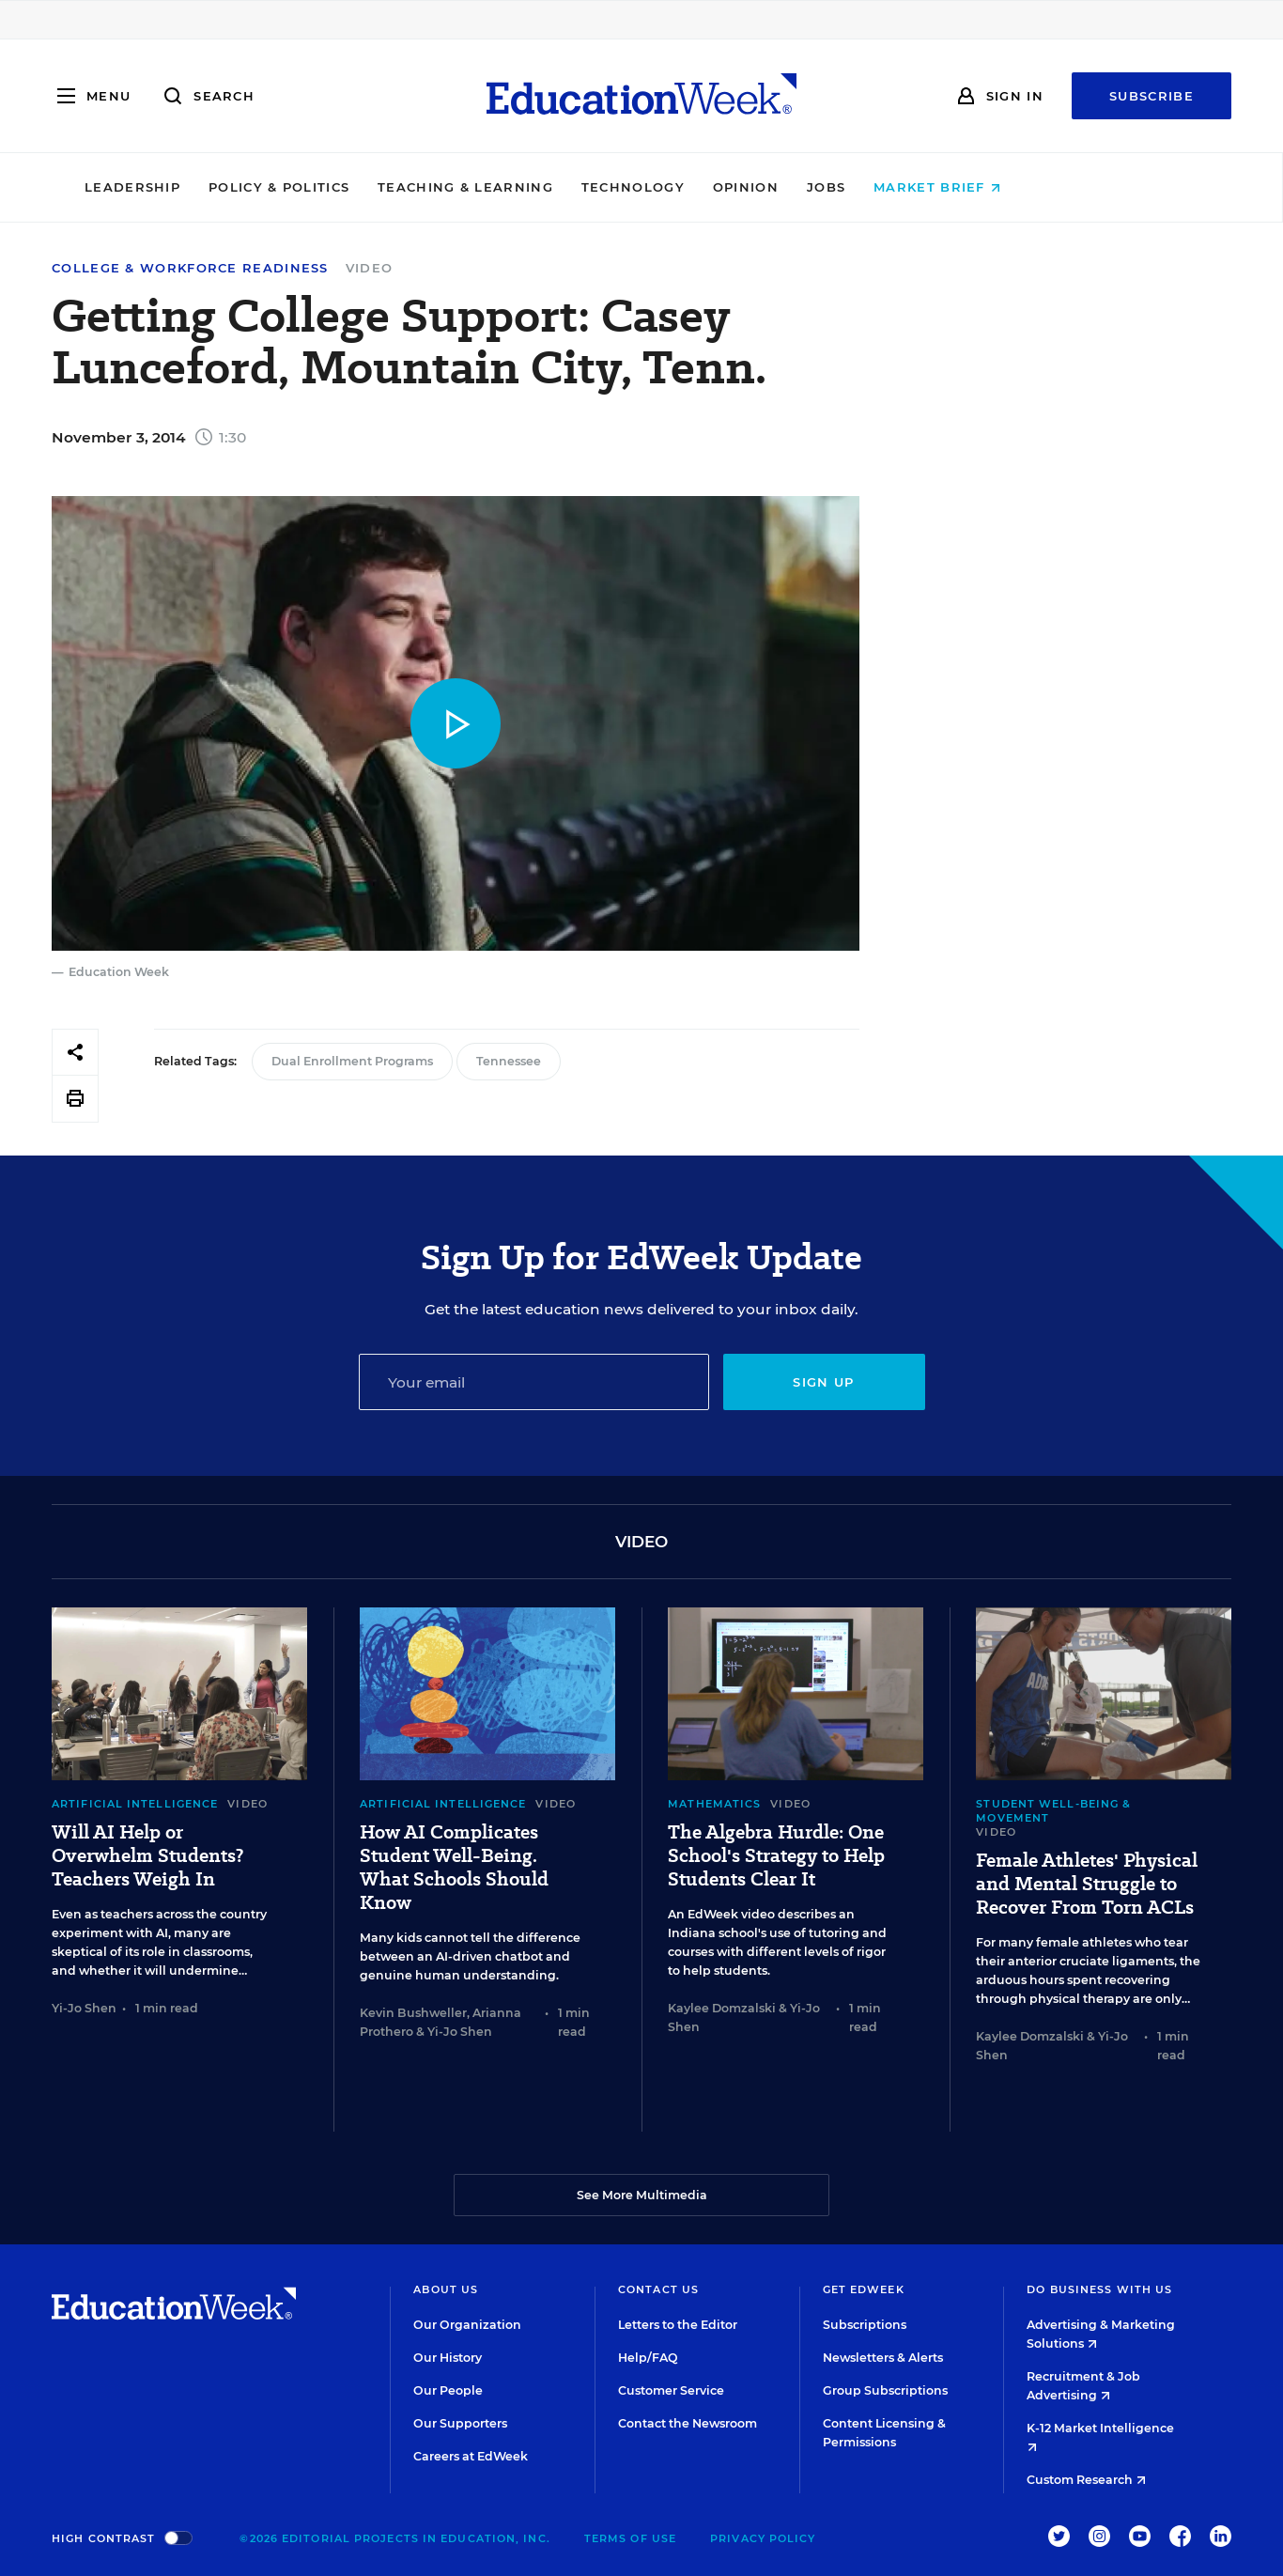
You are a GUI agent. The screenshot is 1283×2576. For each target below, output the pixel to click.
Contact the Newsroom (687, 2423)
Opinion (844, 186)
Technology (731, 186)
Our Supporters (460, 2423)
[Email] (534, 1382)
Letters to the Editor (677, 2325)
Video (370, 267)
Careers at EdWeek (470, 2456)
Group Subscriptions (885, 2390)
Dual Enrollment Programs (352, 1061)
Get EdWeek (863, 2289)
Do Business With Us (1099, 2289)
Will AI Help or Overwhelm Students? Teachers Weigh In (147, 1856)
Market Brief (1036, 186)
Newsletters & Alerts (883, 2358)
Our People (448, 2390)
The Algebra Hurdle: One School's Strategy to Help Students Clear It (776, 1856)
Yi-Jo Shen (84, 2008)
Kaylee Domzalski (722, 2008)
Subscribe (1151, 95)
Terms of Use (630, 2538)
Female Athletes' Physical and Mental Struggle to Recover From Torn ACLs (1087, 1884)
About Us (445, 2289)
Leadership (231, 186)
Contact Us (658, 2289)
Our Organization (467, 2325)
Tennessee (508, 1061)
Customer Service (671, 2390)
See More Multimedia (642, 2195)
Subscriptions (864, 2325)
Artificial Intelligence (135, 1803)
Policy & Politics (377, 186)
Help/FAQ (648, 2358)
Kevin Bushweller (413, 2013)
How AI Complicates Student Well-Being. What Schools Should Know (454, 1868)
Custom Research (1086, 2480)
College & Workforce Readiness (190, 268)
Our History (447, 2358)
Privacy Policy (762, 2538)
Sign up (823, 1381)
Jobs (924, 186)
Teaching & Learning (565, 186)
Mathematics (714, 1803)
